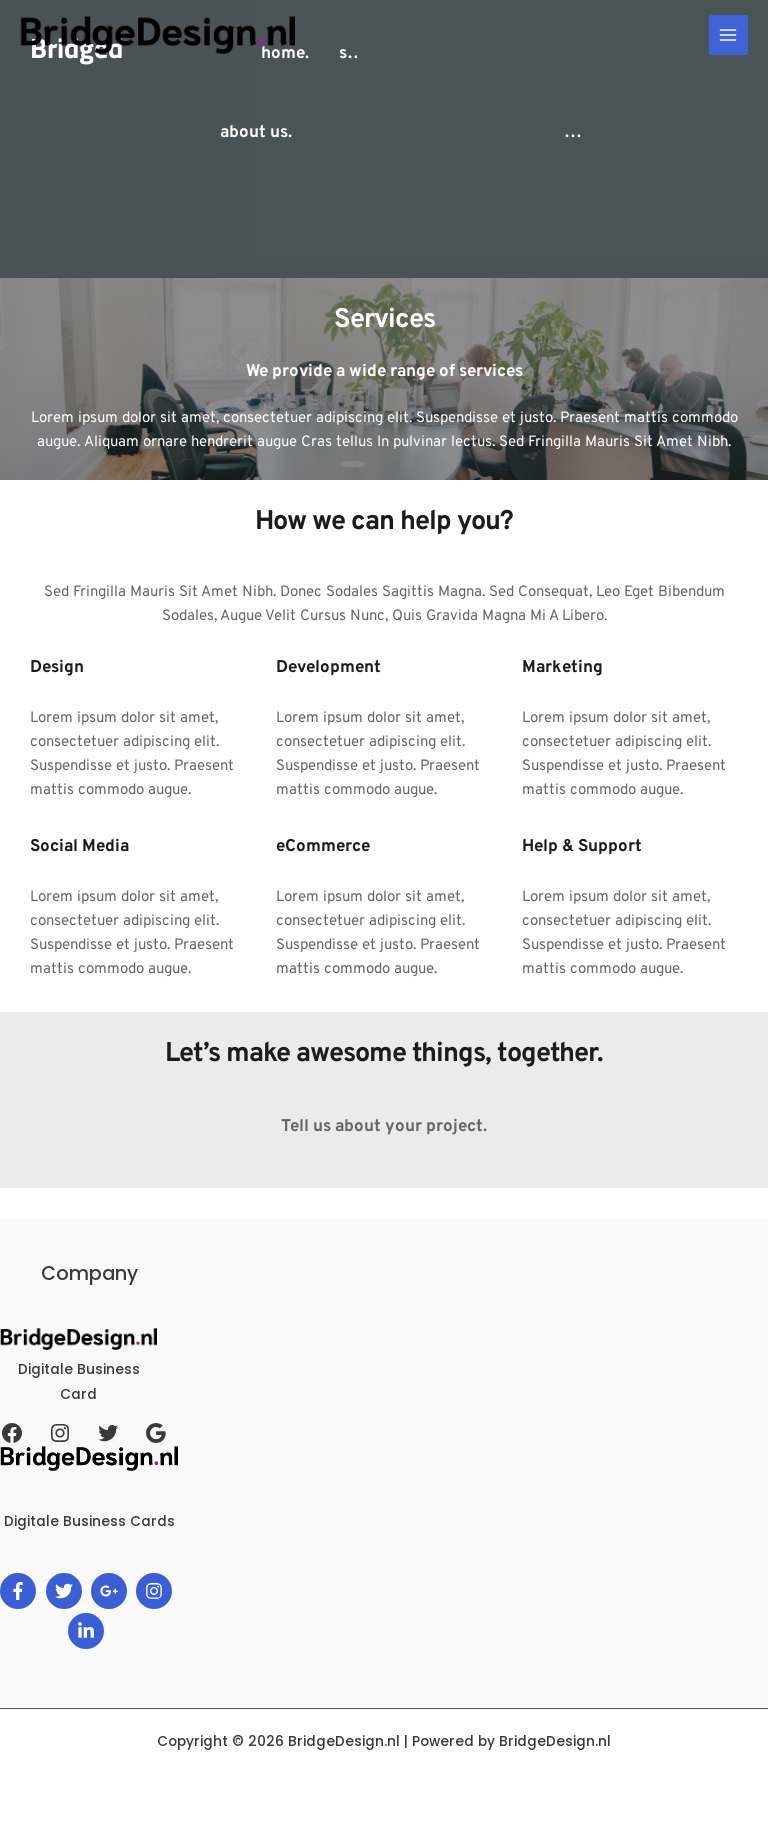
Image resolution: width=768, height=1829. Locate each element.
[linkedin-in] (88, 1631)
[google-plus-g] (111, 1591)
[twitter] (66, 1591)
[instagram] (156, 1591)
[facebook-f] (20, 1591)
